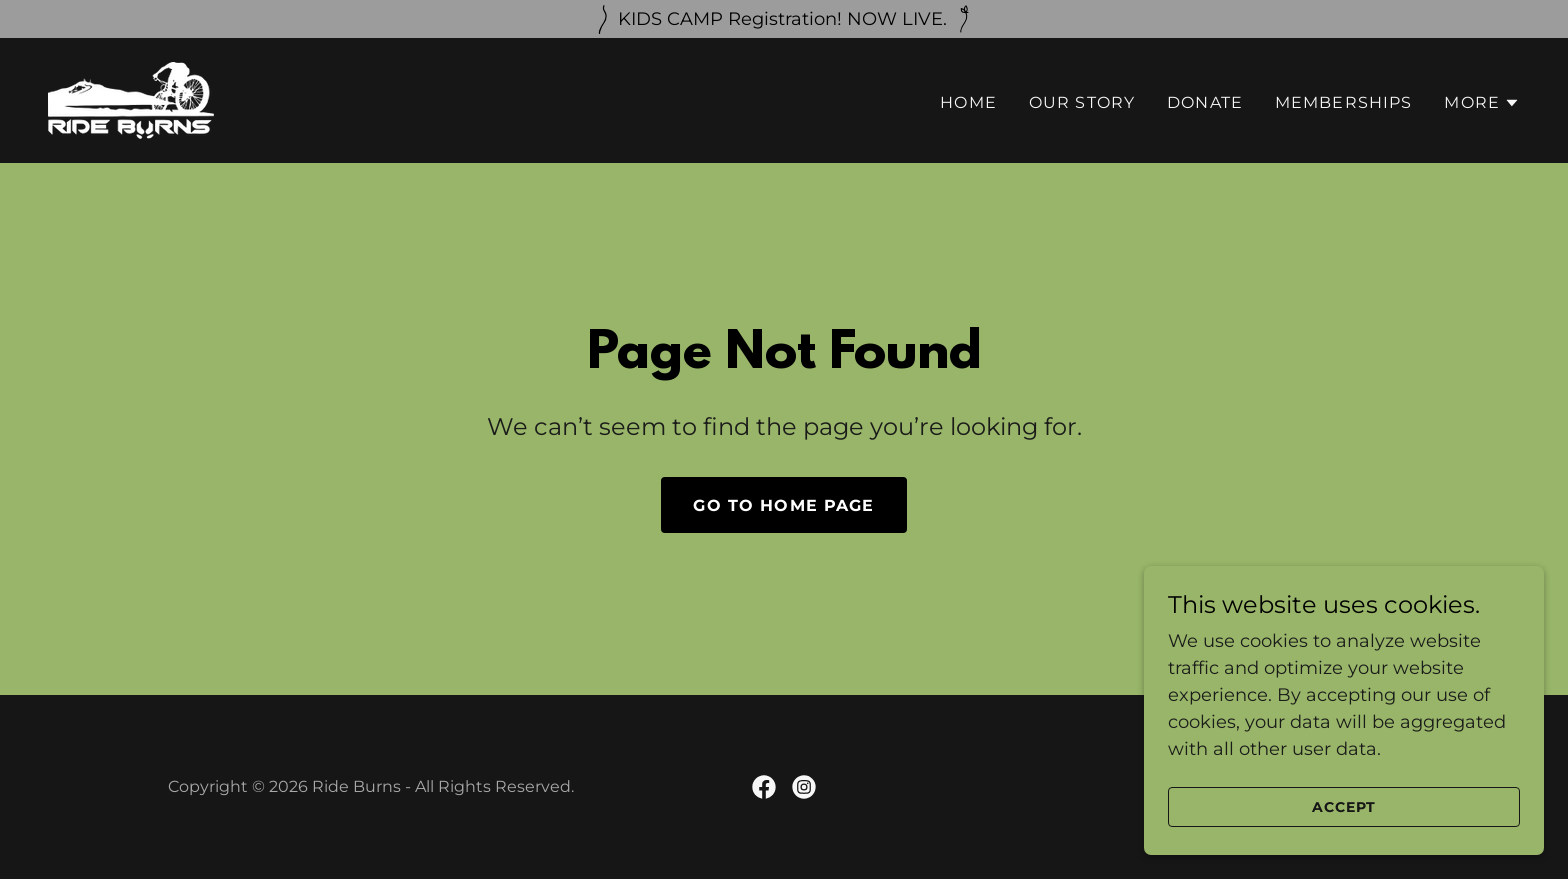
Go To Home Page (783, 505)
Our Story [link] (1082, 102)
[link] (131, 99)
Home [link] (968, 102)
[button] (1482, 103)
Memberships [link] (1344, 102)
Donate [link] (1205, 102)
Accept (1344, 807)
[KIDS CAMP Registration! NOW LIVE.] (784, 19)
